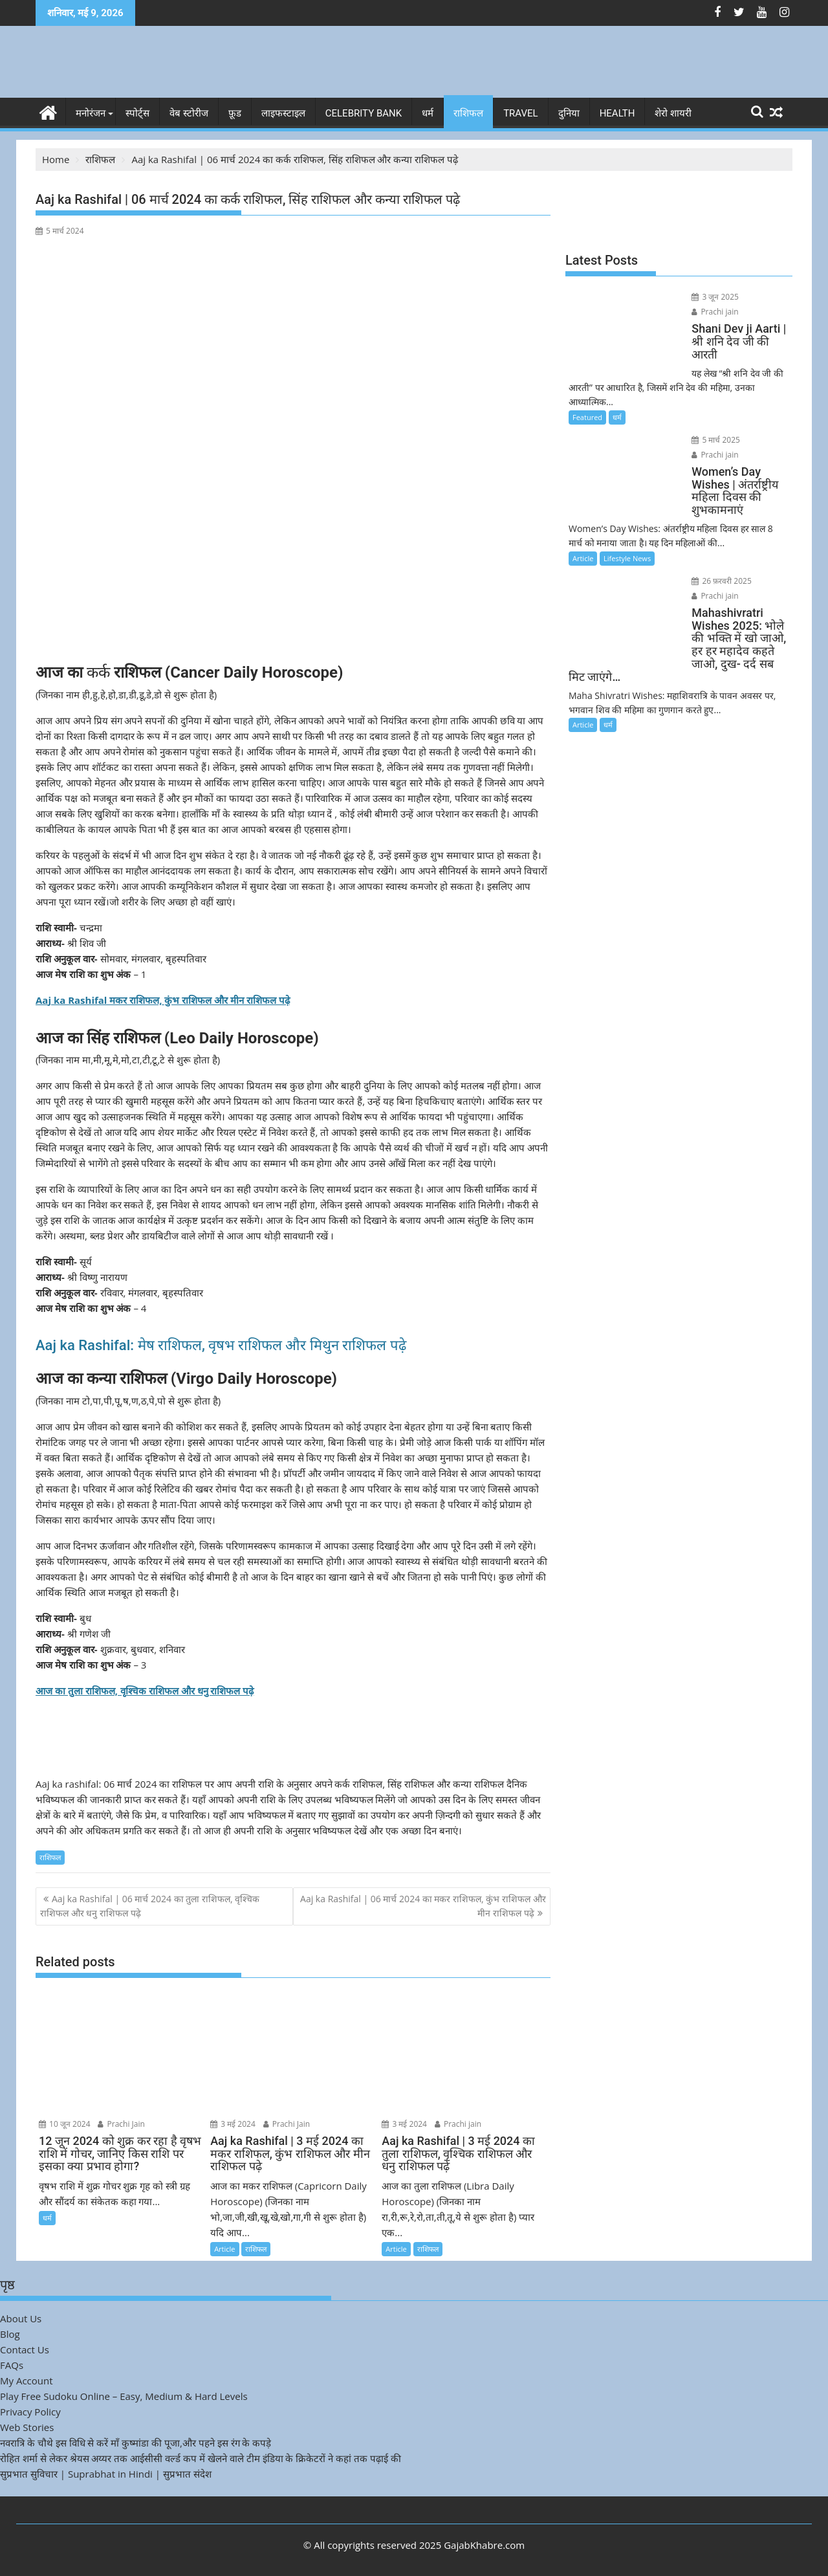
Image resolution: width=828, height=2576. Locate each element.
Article (224, 2248)
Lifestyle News (627, 517)
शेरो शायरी (673, 112)
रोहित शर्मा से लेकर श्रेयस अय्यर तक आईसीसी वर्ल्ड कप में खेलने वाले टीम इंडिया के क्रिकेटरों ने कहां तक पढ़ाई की (200, 2457)
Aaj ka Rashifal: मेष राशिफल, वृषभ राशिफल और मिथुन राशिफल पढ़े (221, 1345)
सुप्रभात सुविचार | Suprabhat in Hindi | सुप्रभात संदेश (106, 2473)
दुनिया (569, 112)
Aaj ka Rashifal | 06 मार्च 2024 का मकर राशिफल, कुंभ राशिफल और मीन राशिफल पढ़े (423, 1905)
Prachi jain (458, 2123)
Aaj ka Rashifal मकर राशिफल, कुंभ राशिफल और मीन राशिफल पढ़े (163, 999)
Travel (520, 112)
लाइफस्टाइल (283, 112)
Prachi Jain (121, 2123)
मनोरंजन (90, 112)
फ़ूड (234, 112)
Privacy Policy (30, 2410)
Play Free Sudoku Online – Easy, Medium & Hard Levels (124, 2395)
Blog (10, 2333)
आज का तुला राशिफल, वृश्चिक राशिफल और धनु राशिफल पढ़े (145, 1689)
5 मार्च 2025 (697, 411)
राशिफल (468, 112)
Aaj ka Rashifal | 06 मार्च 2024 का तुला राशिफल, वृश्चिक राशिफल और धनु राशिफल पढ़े (149, 1905)
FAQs (11, 2364)
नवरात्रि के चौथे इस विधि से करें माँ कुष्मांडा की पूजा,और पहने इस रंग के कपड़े (135, 2442)
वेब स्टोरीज (188, 112)
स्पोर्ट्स (137, 112)
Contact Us (24, 2348)
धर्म (427, 112)
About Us (20, 2317)
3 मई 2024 (233, 2123)
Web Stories (27, 2426)
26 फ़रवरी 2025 (703, 539)
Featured (587, 389)
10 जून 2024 (65, 2123)
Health (617, 112)
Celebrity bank (363, 112)
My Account (26, 2379)
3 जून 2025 (697, 296)
